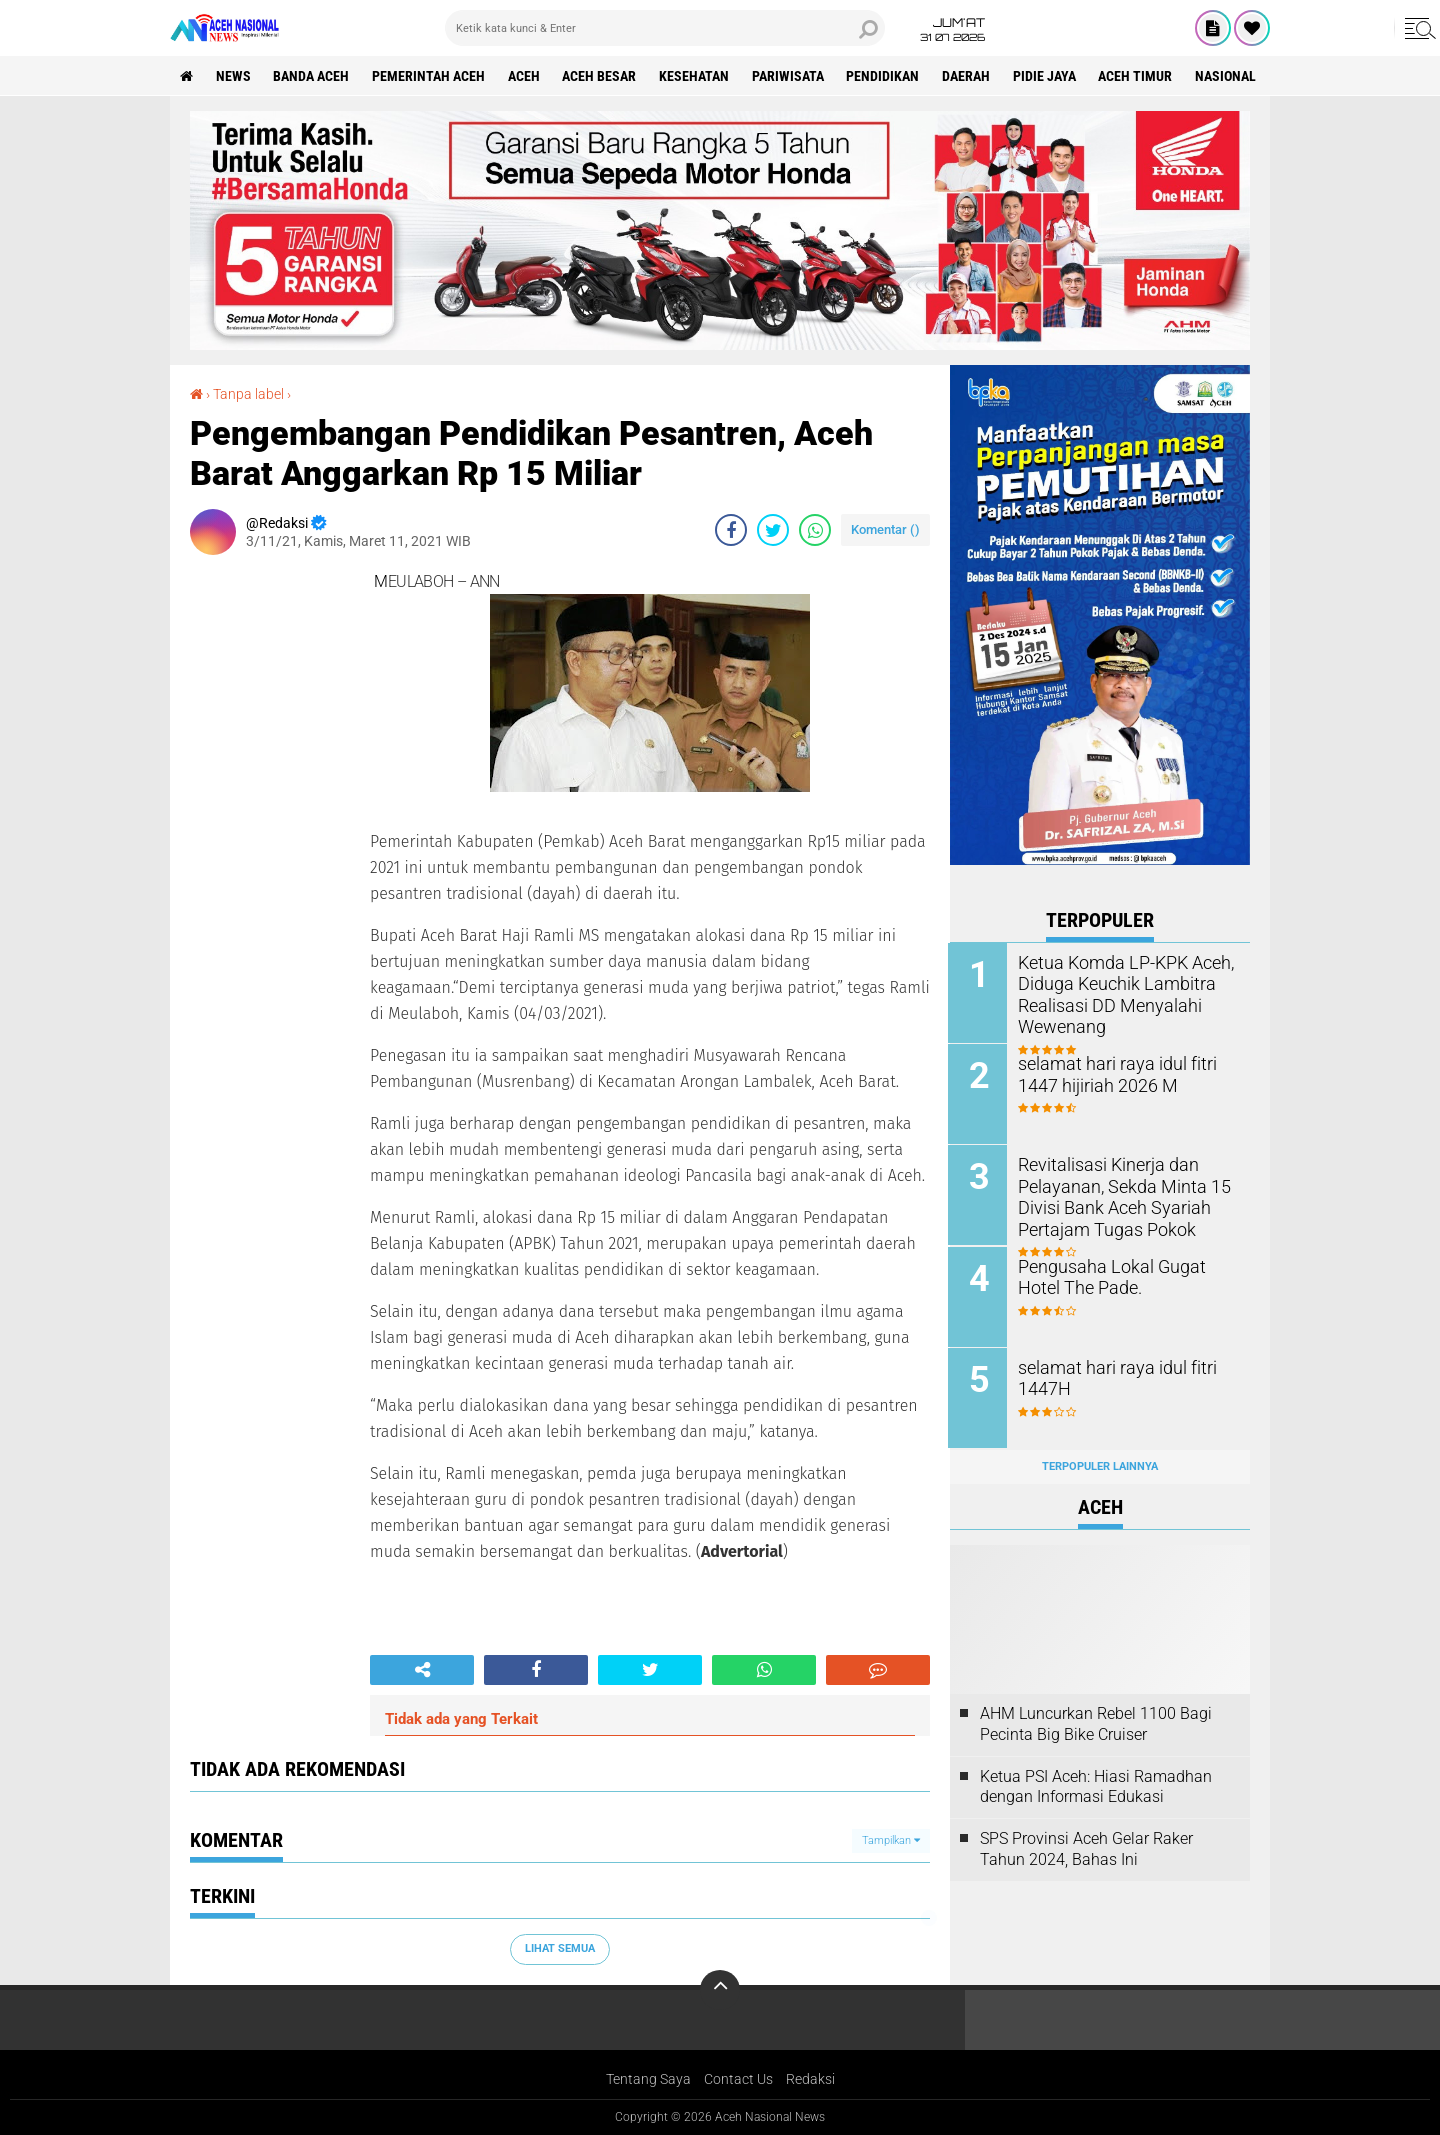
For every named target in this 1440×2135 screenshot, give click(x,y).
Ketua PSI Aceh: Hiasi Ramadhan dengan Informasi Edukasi (1096, 1785)
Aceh (525, 76)
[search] (665, 28)
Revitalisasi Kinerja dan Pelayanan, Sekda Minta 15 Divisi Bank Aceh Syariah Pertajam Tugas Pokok (1116, 1195)
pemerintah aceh (429, 76)
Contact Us (738, 2079)
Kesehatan (696, 76)
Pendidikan (885, 76)
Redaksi (810, 2079)
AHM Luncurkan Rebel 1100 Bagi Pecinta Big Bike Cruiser (1096, 1722)
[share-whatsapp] (815, 530)
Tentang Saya (648, 2079)
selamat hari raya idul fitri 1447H (1110, 1377)
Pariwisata (790, 76)
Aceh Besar (601, 76)
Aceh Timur (1139, 76)
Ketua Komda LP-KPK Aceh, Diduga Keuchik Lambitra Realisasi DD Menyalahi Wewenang (1117, 993)
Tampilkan (891, 1840)
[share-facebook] (731, 530)
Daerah (969, 76)
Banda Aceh (312, 76)
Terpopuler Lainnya (1100, 1464)
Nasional (1229, 76)
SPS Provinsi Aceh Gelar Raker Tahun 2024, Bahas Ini (1086, 1848)
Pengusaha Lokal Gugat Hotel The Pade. (1125, 1276)
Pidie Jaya (1047, 76)
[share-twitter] (773, 530)
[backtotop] (720, 1990)
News (233, 76)
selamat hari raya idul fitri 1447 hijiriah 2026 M (1110, 1074)
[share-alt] (422, 1670)
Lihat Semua (560, 1948)
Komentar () (885, 529)
